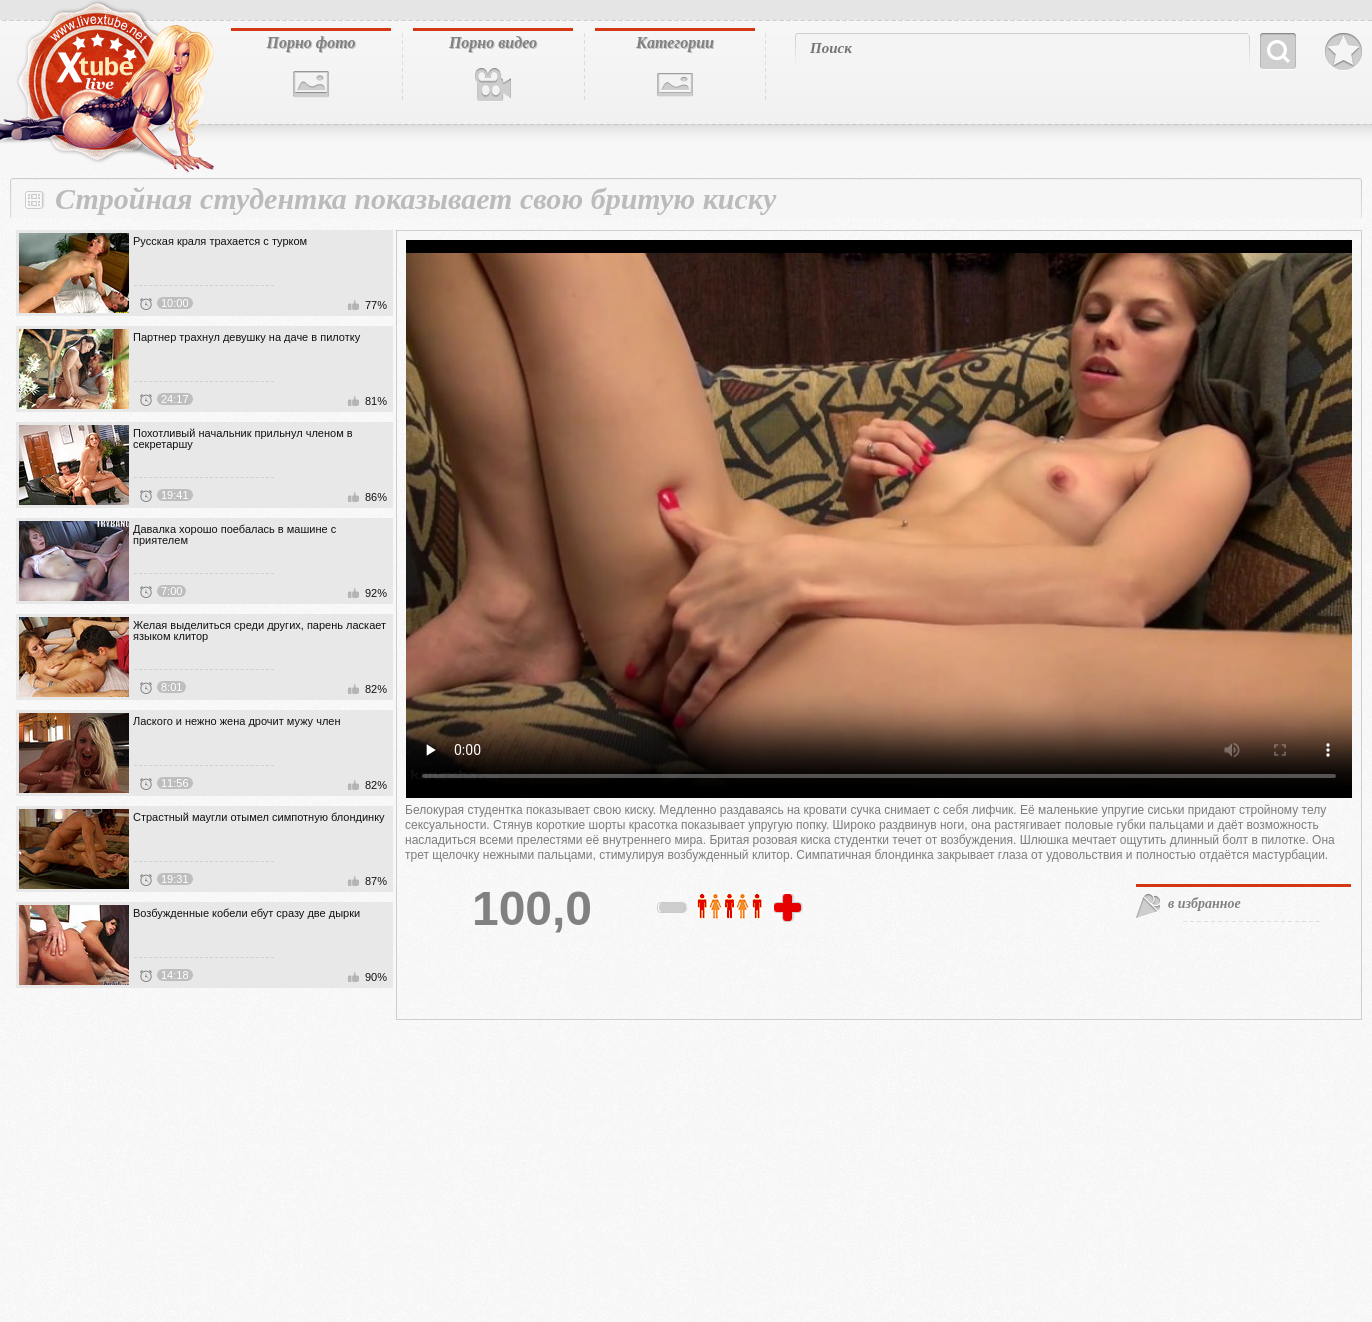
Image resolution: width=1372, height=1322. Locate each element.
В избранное (1343, 52)
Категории (675, 42)
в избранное (1204, 903)
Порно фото (310, 42)
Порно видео (493, 42)
